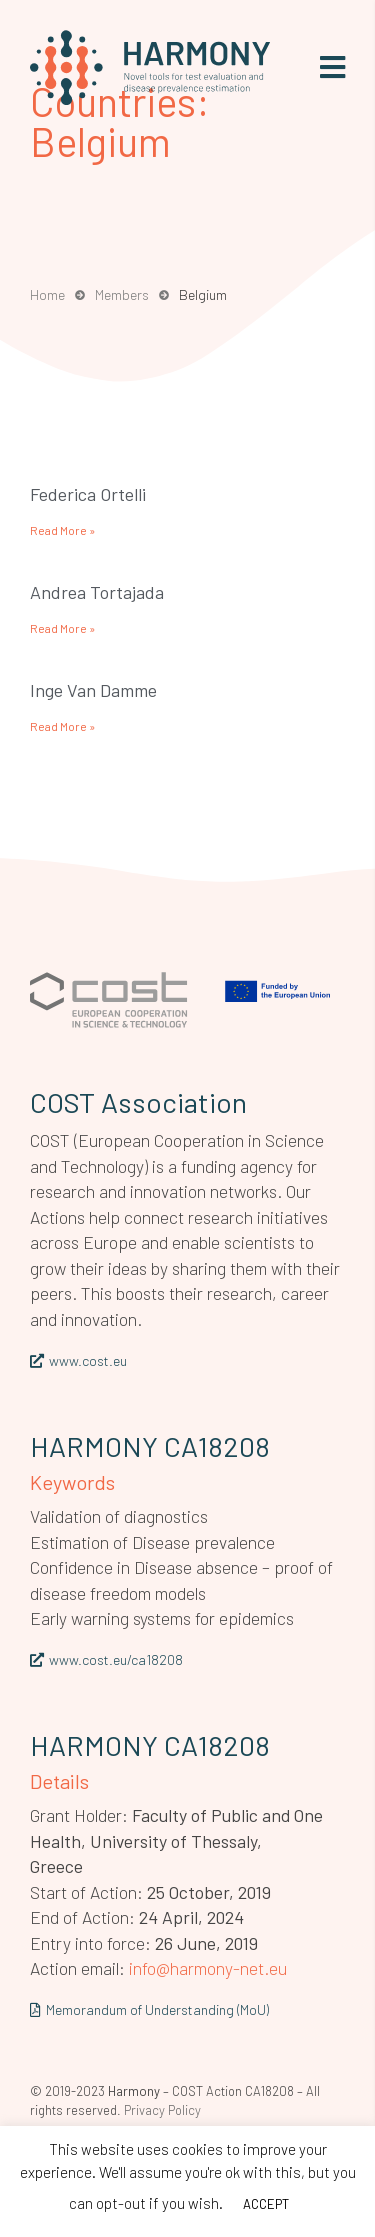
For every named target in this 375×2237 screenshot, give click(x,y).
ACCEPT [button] (266, 2204)
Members (122, 294)
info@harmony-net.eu (208, 1968)
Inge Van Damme (93, 690)
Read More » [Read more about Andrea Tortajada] (62, 628)
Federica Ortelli (88, 494)
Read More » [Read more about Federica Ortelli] (62, 530)
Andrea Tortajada (97, 592)
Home (47, 294)
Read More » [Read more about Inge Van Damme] (62, 726)
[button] (332, 67)
